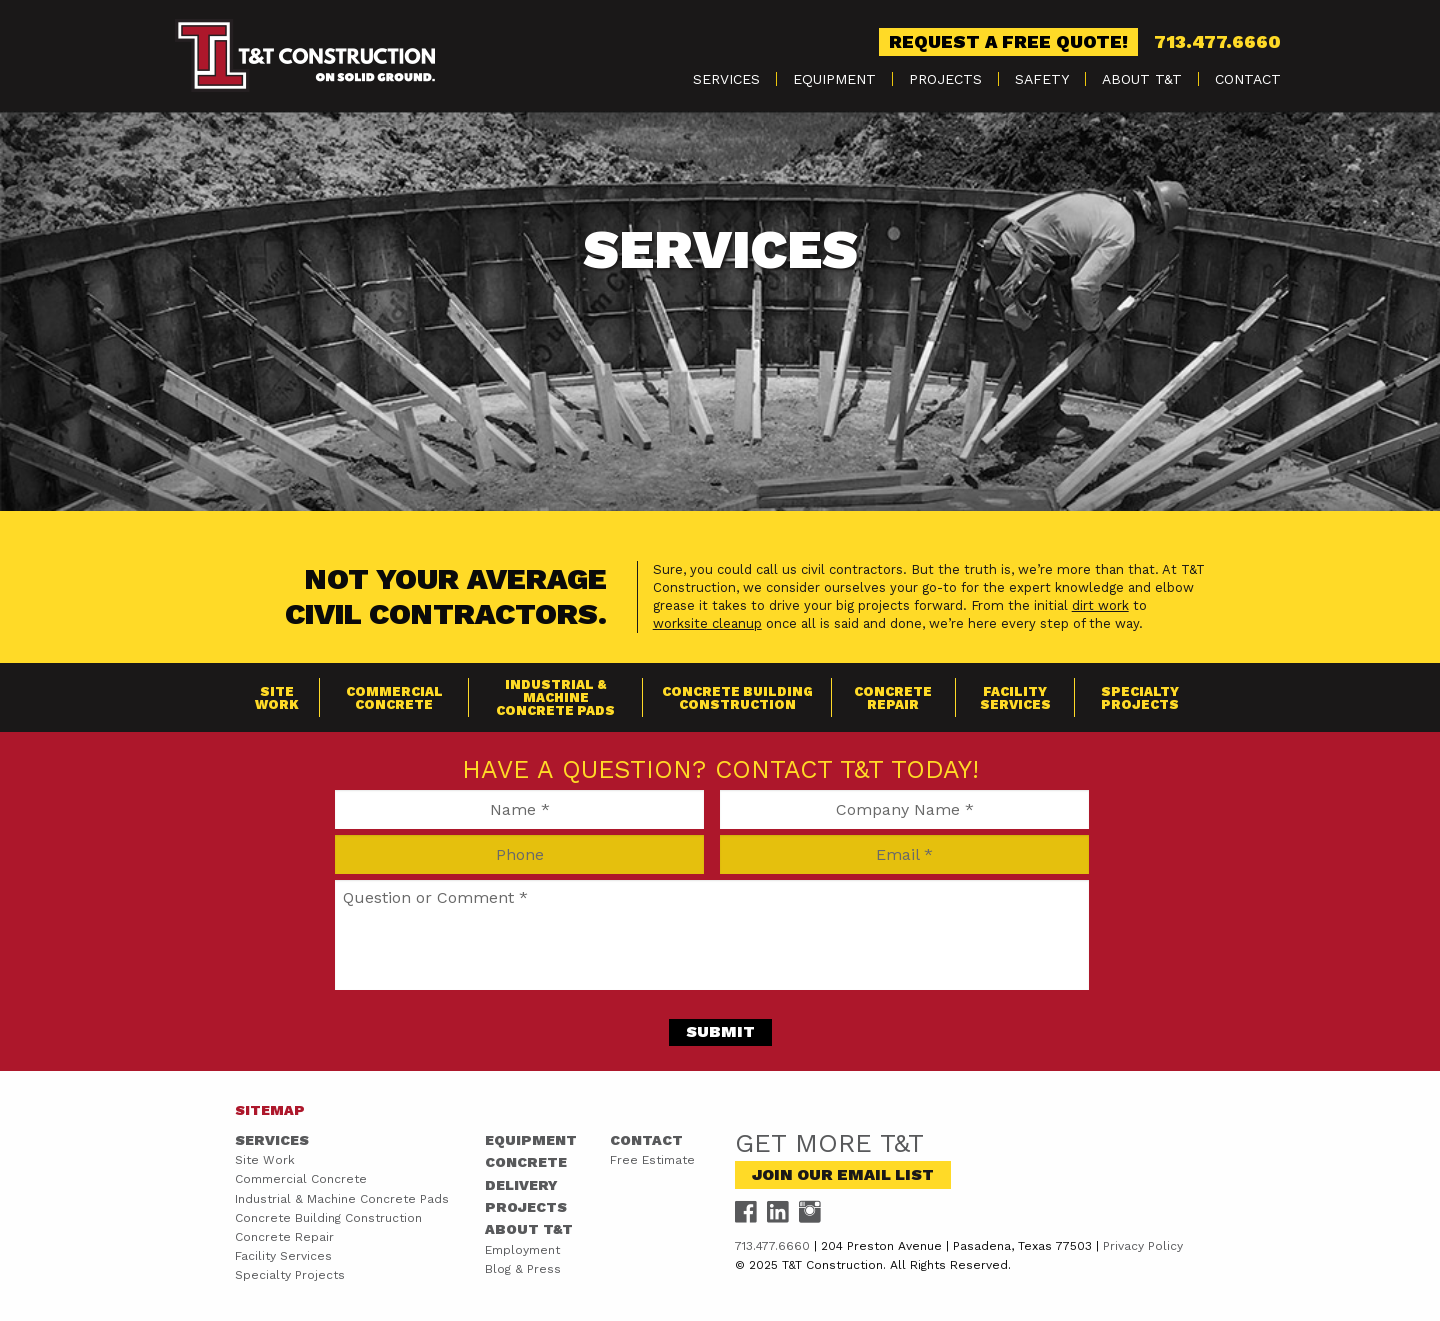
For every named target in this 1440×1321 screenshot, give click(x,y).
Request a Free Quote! (1008, 41)
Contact (1248, 79)
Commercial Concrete (394, 698)
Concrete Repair (893, 698)
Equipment (834, 79)
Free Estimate (652, 1160)
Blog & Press (523, 1269)
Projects (945, 79)
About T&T (1142, 79)
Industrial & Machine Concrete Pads (555, 697)
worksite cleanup (707, 623)
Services (726, 79)
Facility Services (1015, 698)
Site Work (277, 698)
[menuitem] (727, 79)
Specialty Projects (1140, 698)
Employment (522, 1250)
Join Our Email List (843, 1174)
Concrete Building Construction (737, 698)
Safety (1042, 79)
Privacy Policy (1143, 1246)
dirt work (1100, 605)
